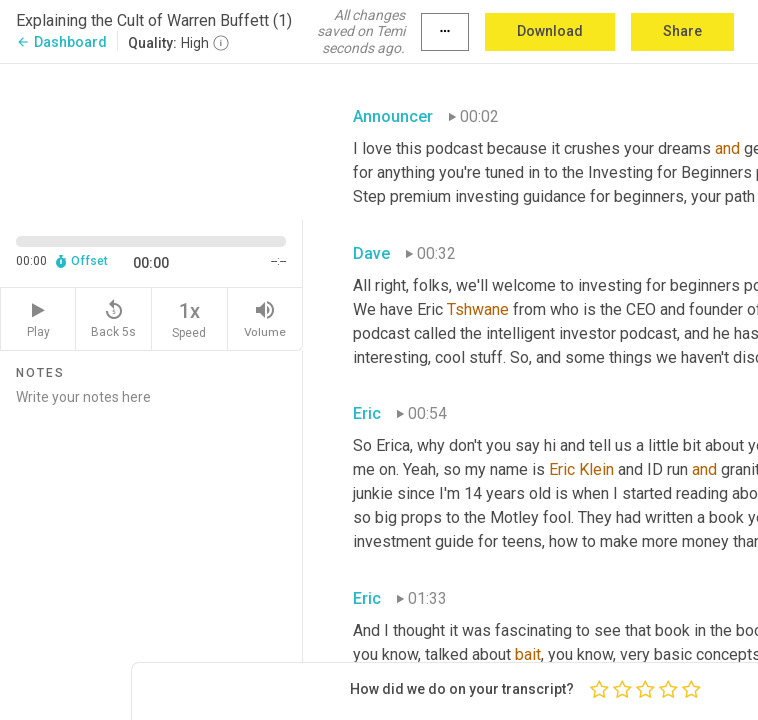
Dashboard (61, 42)
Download (550, 31)
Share (682, 31)
